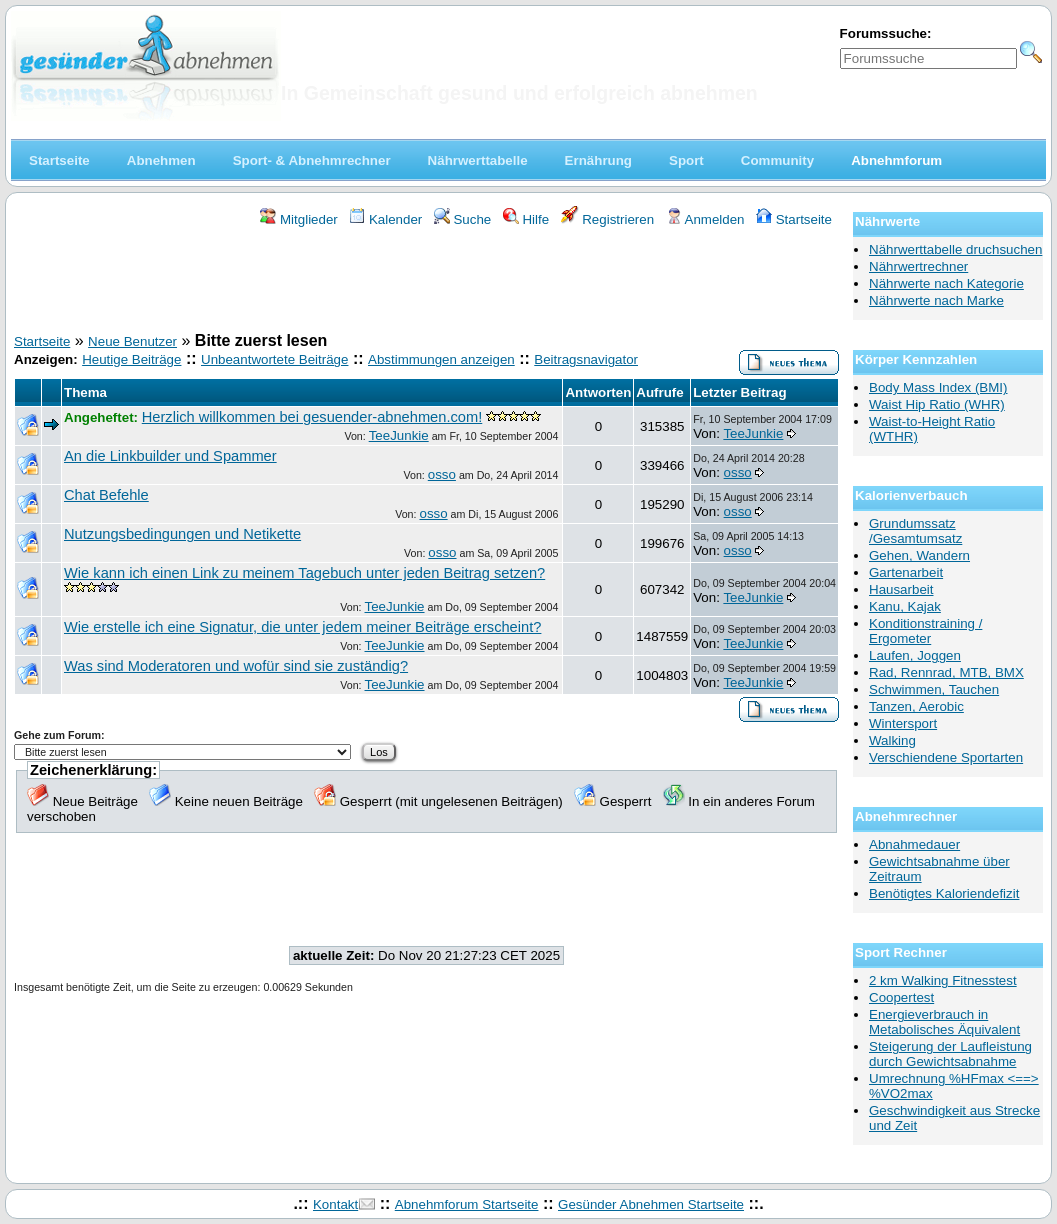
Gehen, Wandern (919, 555)
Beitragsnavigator (586, 359)
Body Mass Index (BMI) (938, 387)
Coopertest (901, 997)
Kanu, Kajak (905, 606)
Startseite (794, 219)
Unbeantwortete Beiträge (274, 359)
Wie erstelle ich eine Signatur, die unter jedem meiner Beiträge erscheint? (302, 627)
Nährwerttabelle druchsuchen (955, 249)
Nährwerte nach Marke (936, 300)
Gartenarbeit (906, 572)
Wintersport (903, 723)
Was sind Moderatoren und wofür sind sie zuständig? (236, 666)
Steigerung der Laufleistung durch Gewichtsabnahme (950, 1054)
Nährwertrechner (918, 266)
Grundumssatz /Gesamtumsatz (915, 531)
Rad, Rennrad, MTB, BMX (946, 672)
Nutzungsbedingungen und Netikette (182, 534)
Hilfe (526, 219)
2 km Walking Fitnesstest (943, 980)
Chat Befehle (106, 495)
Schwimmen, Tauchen (934, 689)
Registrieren (608, 219)
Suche (463, 219)
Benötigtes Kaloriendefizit (944, 893)
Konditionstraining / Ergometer (925, 631)
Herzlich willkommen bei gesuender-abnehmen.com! (312, 417)
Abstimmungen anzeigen (441, 359)
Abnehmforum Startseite (467, 1204)
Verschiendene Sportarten (946, 757)
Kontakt (335, 1204)
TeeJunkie (399, 435)
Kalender (385, 219)
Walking (892, 740)
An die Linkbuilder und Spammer (170, 456)
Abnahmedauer (914, 844)
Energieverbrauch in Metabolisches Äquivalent (944, 1022)
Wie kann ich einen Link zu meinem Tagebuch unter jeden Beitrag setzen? (304, 573)
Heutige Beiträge (131, 359)
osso (442, 474)
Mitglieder (298, 219)
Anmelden (705, 219)
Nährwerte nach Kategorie (946, 283)
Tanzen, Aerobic (916, 706)
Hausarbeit (901, 589)
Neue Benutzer (132, 341)
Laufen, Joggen (915, 655)
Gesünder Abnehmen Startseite (651, 1204)
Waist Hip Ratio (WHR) (937, 404)
